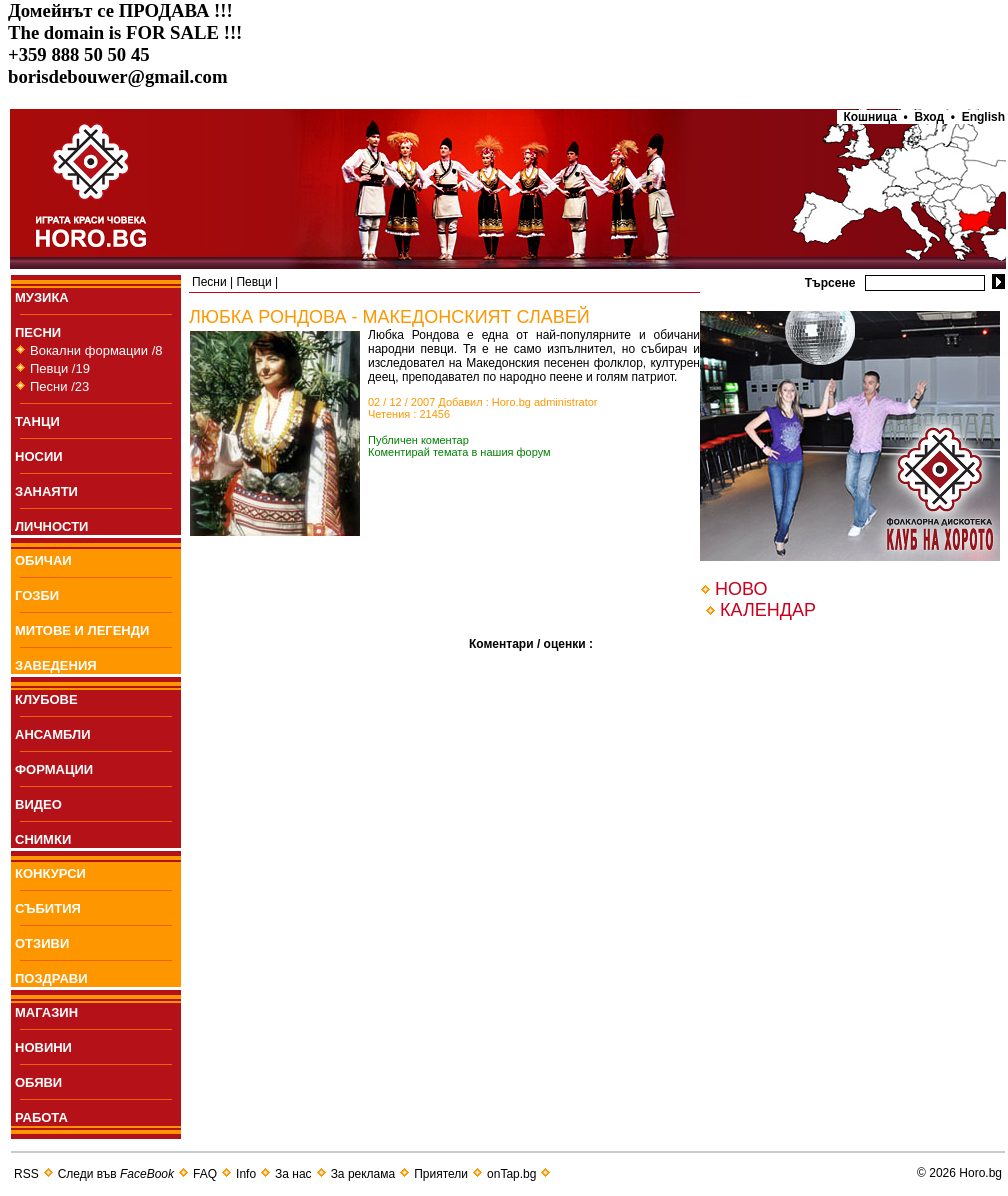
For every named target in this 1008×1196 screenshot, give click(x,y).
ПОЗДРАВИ (51, 978)
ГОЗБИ (37, 595)
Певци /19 (60, 368)
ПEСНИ (38, 332)
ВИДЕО (38, 804)
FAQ (205, 1174)
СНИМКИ (43, 839)
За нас (293, 1174)
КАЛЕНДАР (768, 610)
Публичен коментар (418, 440)
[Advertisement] (329, 618)
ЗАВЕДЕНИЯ (56, 665)
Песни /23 (59, 386)
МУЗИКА (42, 297)
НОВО (741, 589)
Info (246, 1174)
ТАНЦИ (37, 421)
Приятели (441, 1174)
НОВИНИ (43, 1047)
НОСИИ (39, 456)
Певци (253, 282)
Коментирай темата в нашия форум (459, 452)
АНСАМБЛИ (53, 734)
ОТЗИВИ (42, 943)
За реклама (363, 1174)
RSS (26, 1174)
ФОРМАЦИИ (54, 769)
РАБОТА (41, 1117)
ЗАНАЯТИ (46, 491)
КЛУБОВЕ (46, 699)
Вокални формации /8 (96, 350)
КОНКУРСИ (50, 873)
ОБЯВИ (38, 1082)
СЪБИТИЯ (48, 908)
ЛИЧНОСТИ (51, 526)
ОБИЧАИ (43, 560)
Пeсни (209, 282)
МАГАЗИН (46, 1012)
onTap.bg (511, 1174)
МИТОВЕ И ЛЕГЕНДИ (82, 630)
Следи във (116, 1174)
